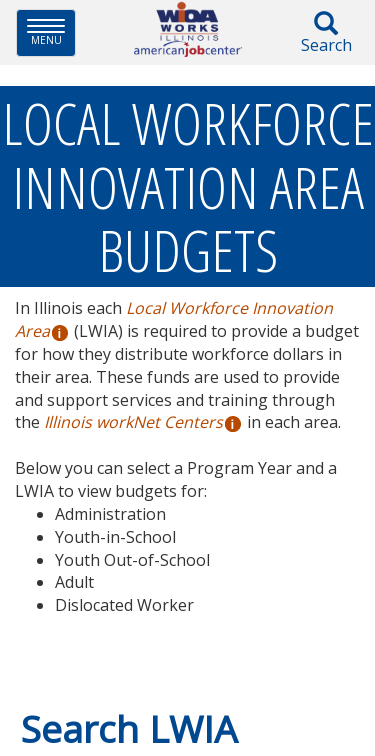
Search (326, 33)
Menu (51, 32)
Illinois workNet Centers (133, 422)
